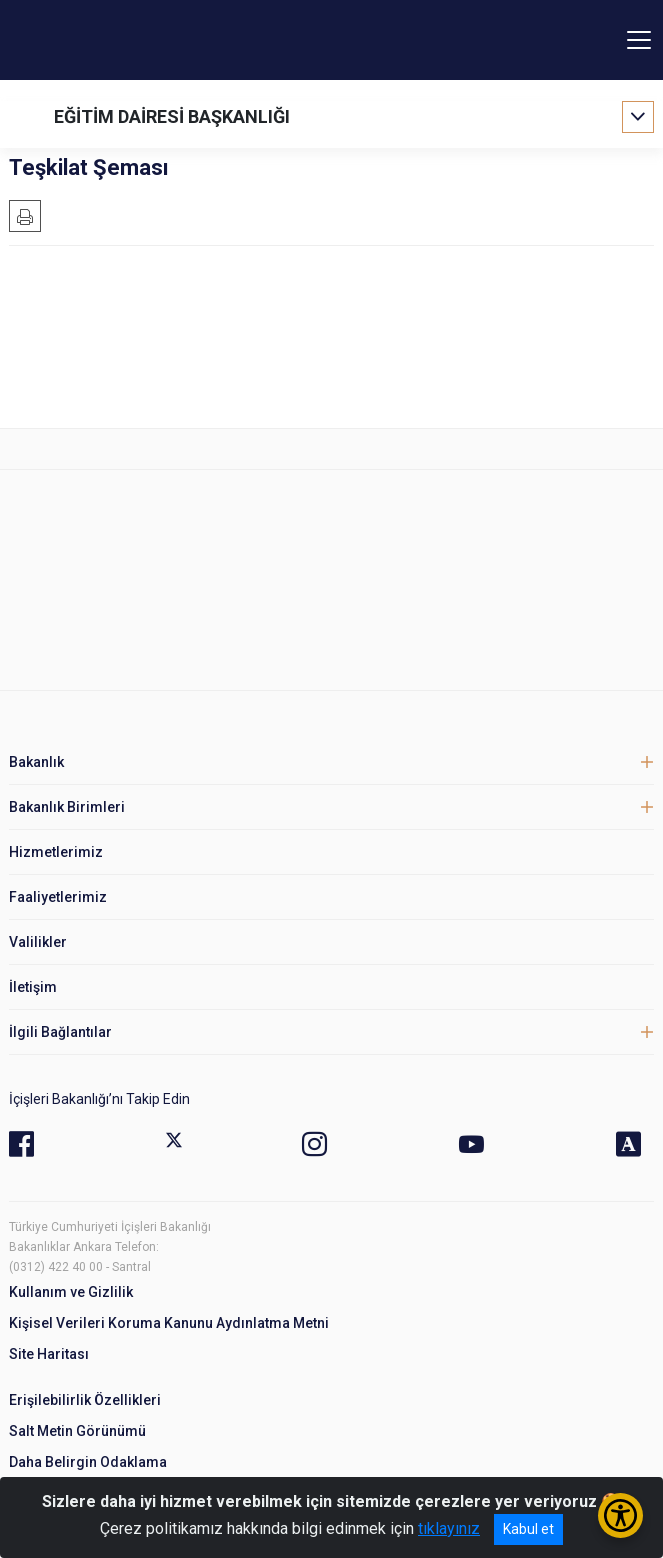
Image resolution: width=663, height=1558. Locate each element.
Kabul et (528, 1529)
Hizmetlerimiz (56, 852)
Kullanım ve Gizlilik (71, 1292)
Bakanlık (36, 762)
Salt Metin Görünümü (77, 1431)
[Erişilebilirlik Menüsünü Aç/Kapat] (620, 1515)
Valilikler (38, 942)
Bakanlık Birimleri (67, 807)
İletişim (33, 987)
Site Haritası (49, 1354)
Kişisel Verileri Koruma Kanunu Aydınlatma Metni (169, 1323)
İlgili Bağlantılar (60, 1032)
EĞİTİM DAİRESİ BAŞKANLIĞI (172, 116)
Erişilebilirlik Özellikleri (85, 1400)
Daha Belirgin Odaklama (88, 1462)
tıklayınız (449, 1528)
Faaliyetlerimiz (58, 897)
